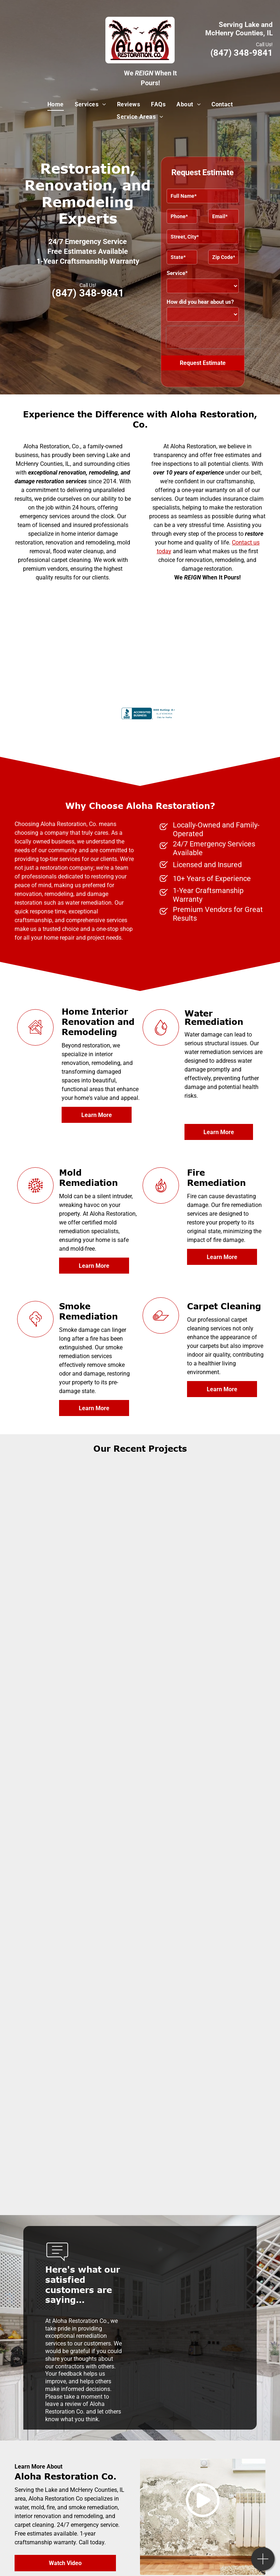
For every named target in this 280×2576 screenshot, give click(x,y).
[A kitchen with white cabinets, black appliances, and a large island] (77, 1869)
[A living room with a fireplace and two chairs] (77, 1495)
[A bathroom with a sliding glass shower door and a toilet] (77, 1620)
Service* (177, 273)
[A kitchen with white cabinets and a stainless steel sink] (202, 1993)
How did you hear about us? (200, 302)
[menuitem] (55, 104)
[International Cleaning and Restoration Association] (195, 597)
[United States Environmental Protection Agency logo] (85, 597)
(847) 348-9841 (241, 53)
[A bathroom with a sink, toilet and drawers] (202, 1620)
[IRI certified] (195, 641)
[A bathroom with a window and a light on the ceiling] (77, 1744)
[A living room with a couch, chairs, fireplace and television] (202, 1495)
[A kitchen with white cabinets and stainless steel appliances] (77, 1993)
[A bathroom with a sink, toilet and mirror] (202, 1869)
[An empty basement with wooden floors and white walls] (202, 1744)
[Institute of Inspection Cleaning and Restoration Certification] (85, 641)
